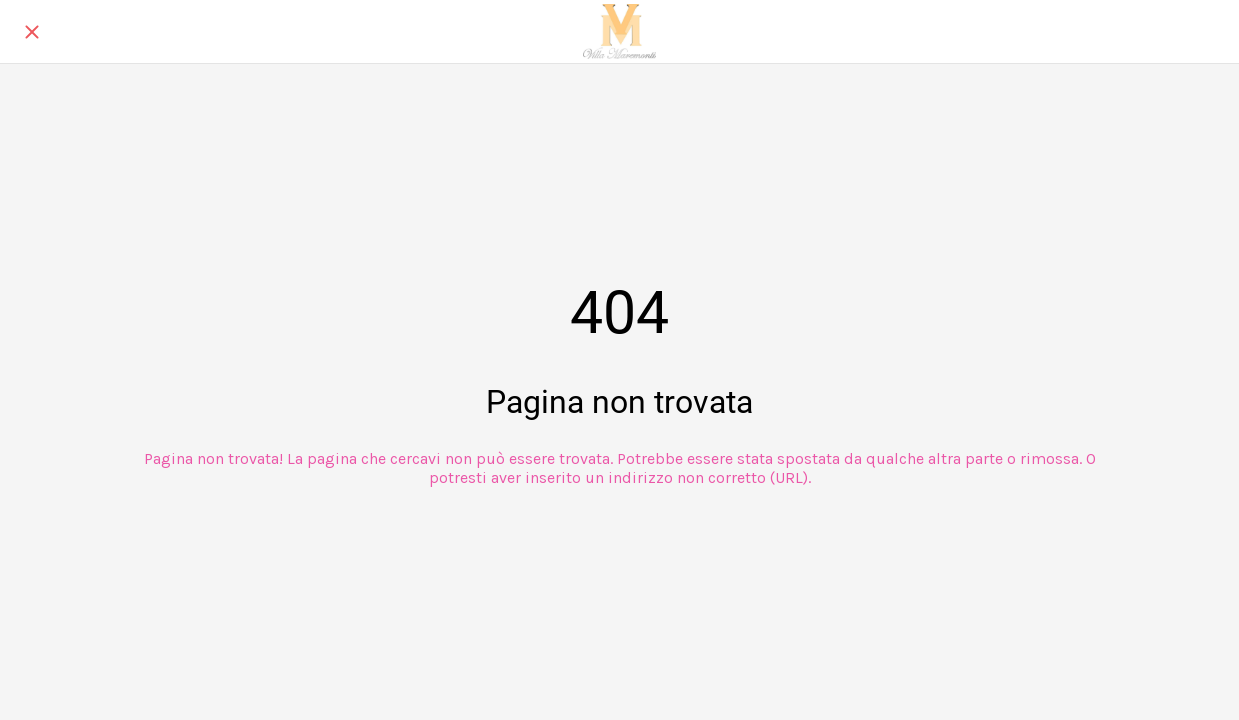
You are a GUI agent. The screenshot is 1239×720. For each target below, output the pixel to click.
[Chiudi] (32, 32)
